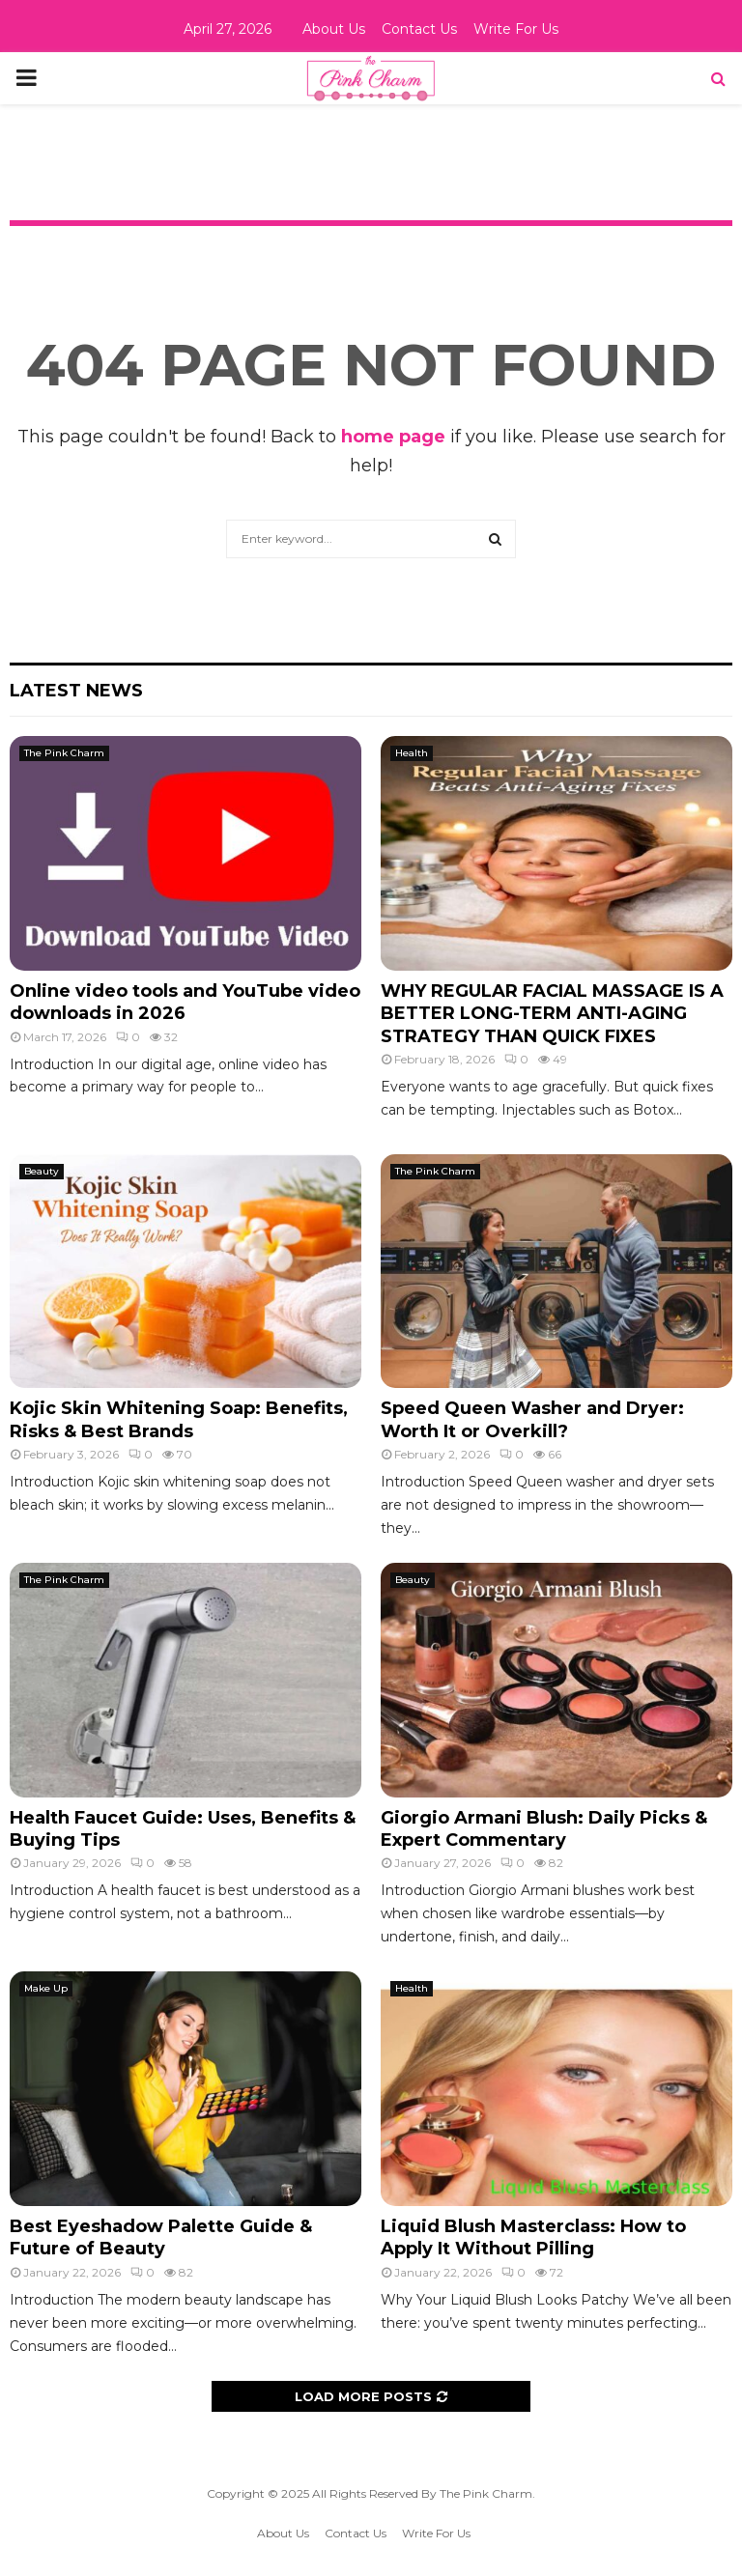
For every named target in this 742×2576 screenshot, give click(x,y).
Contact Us (419, 29)
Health (411, 753)
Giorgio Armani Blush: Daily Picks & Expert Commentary (544, 1829)
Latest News (76, 690)
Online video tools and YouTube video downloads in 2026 (185, 1002)
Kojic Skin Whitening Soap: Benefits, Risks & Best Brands (179, 1419)
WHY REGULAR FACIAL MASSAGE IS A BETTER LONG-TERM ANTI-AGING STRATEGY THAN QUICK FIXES (552, 1013)
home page (393, 436)
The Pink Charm (64, 753)
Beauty (41, 1171)
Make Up (46, 1988)
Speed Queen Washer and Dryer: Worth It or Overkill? (532, 1419)
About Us (333, 29)
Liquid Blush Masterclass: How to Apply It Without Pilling (533, 2237)
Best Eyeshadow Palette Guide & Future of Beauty (161, 2237)
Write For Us (515, 29)
